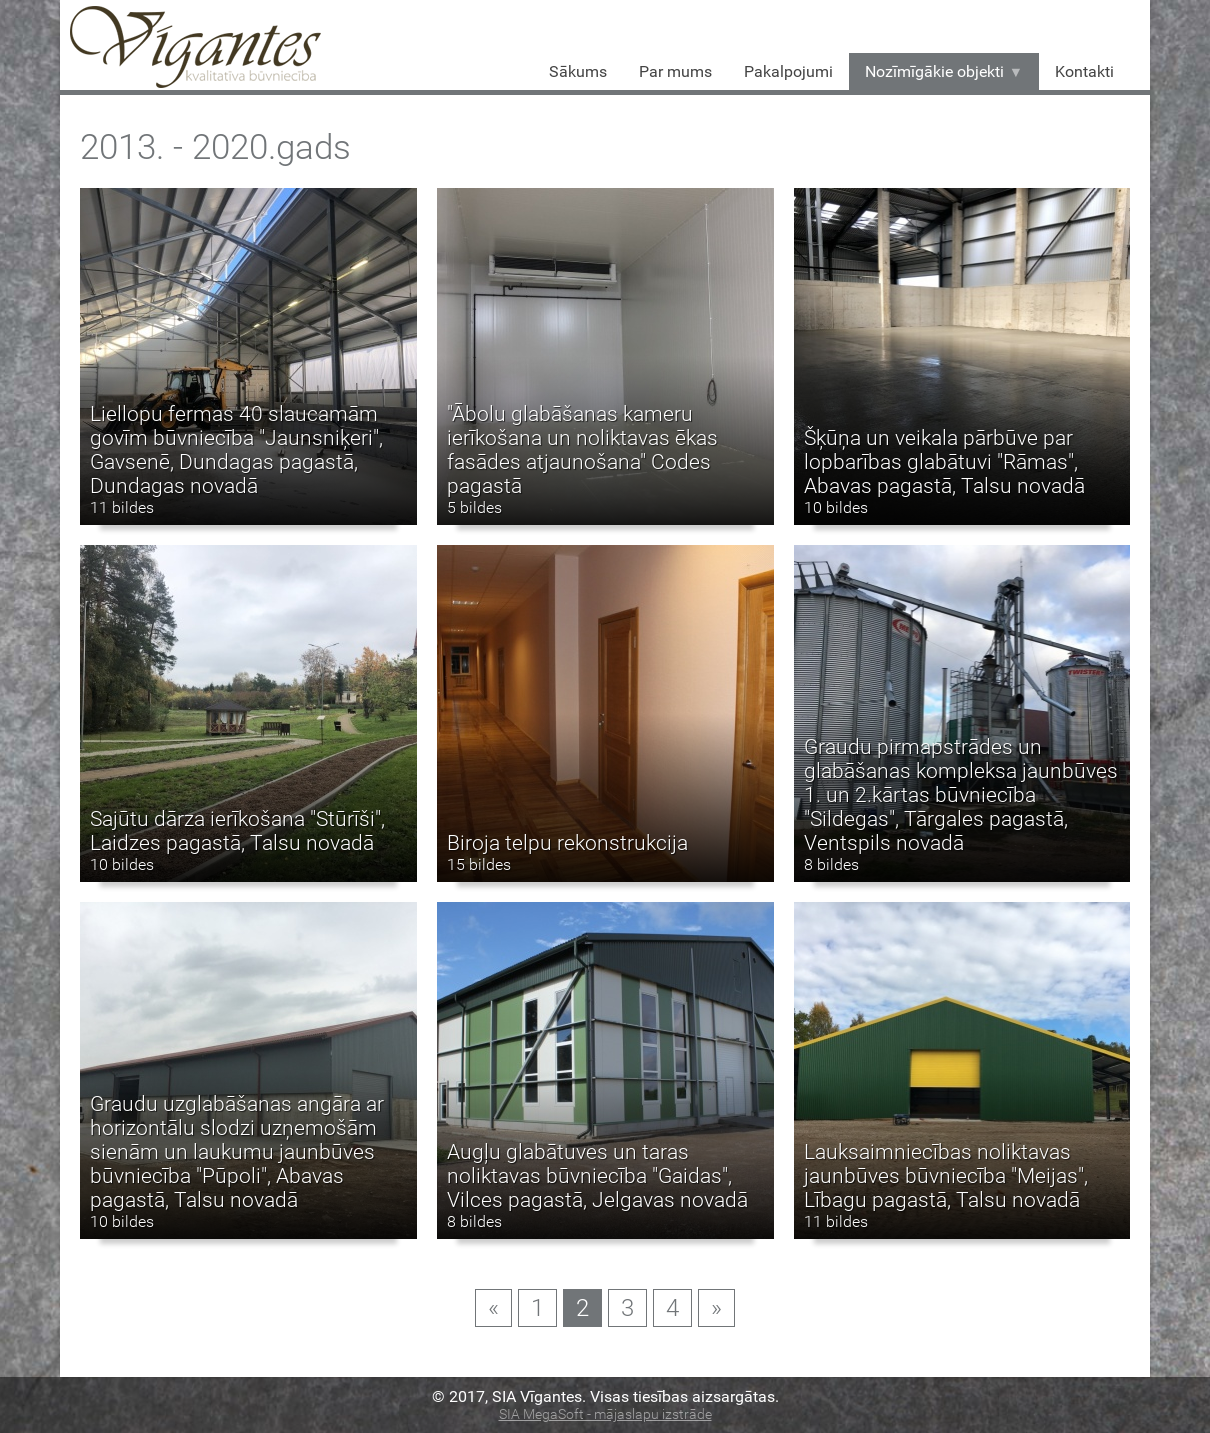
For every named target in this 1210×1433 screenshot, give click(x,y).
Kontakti (1084, 71)
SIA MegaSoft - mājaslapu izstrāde (605, 1414)
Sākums (578, 71)
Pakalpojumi (788, 71)
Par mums (675, 71)
